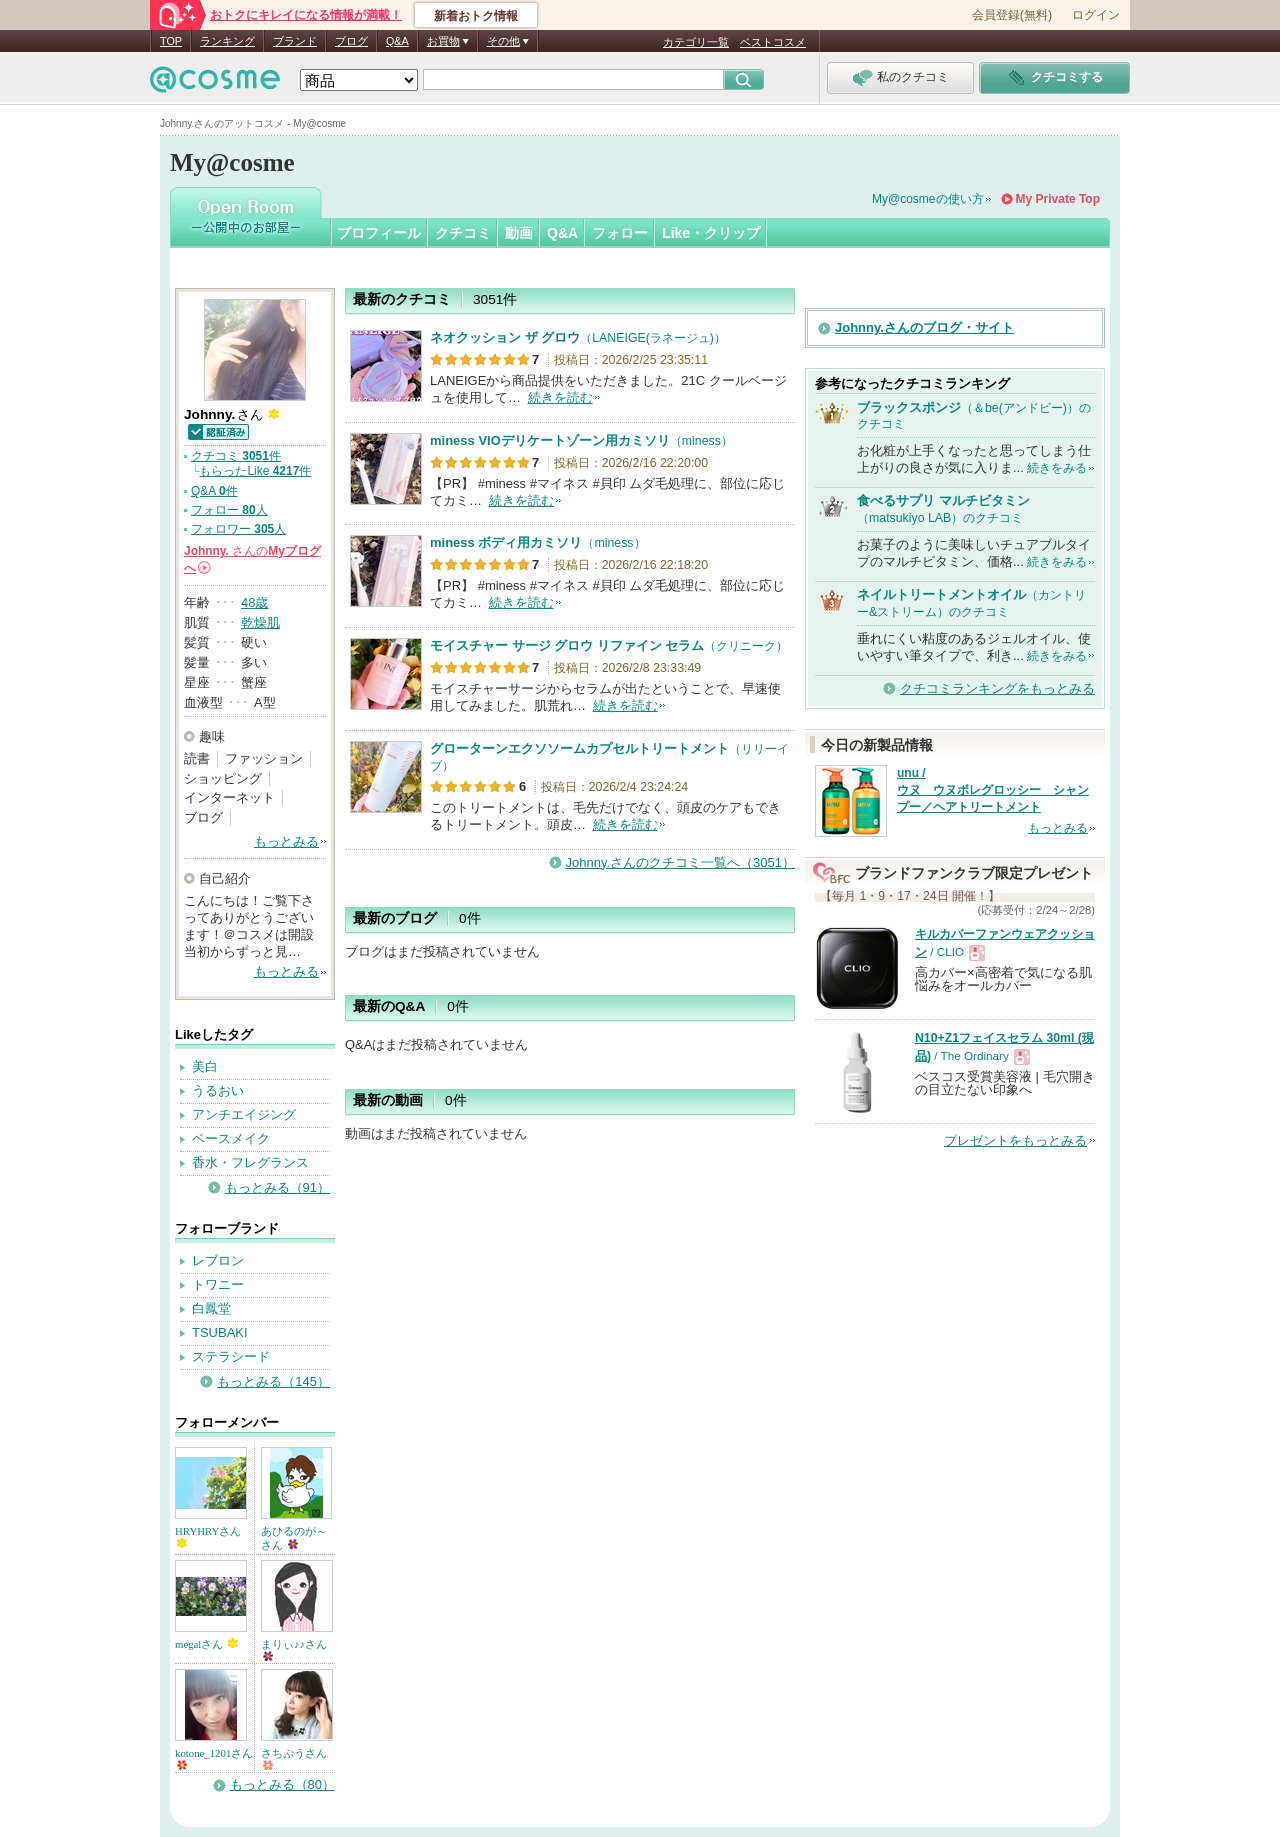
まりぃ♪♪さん (294, 1649)
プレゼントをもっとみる (1015, 1140)
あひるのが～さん (294, 1538)
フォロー (620, 233)
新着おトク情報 (476, 16)
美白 (205, 1066)
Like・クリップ (711, 233)
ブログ (351, 41)
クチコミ (463, 233)
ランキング (227, 41)
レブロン (218, 1260)
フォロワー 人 (238, 529)
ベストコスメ (773, 42)
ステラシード (231, 1356)
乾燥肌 (260, 622)
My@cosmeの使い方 (928, 199)
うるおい (218, 1090)
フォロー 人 (229, 510)
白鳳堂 (211, 1308)
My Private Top (1058, 199)
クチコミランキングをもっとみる (997, 688)
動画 (519, 233)
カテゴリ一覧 (696, 42)
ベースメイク (231, 1138)
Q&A (397, 41)
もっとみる (286, 841)
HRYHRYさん (208, 1536)
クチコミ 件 (236, 456)
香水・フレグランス (250, 1162)
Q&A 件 (214, 491)
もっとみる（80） (282, 1784)
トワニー (218, 1284)
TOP (171, 41)
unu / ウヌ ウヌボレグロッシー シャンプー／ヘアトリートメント (993, 790)
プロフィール (379, 233)
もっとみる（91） (277, 1187)
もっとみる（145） (273, 1381)
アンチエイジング (244, 1114)
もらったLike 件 (255, 471)
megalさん (206, 1644)
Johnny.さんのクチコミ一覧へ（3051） (681, 862)
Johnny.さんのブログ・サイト (924, 327)
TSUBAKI (220, 1332)
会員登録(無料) (1012, 15)
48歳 (254, 602)
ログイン (1096, 15)
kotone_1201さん (214, 1758)
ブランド (295, 41)
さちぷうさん (294, 1758)
